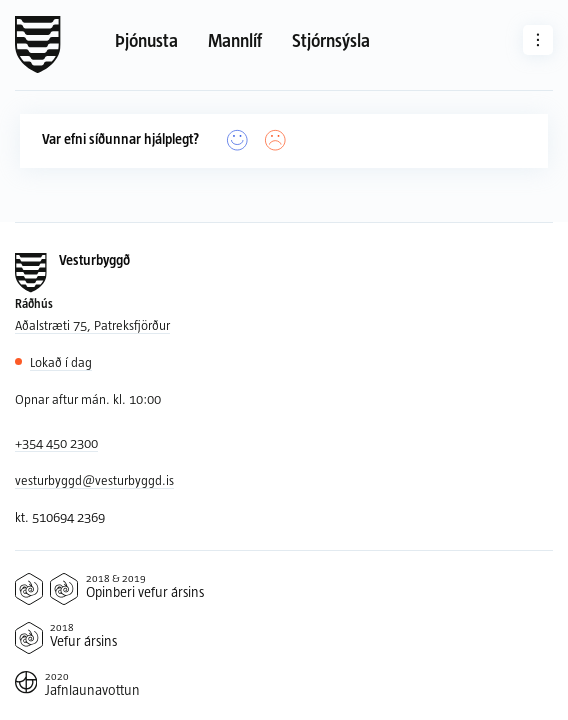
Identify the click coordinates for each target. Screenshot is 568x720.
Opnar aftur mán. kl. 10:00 (88, 399)
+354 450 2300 (56, 443)
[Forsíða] (38, 45)
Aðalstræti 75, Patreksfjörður (92, 325)
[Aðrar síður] (538, 40)
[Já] (237, 140)
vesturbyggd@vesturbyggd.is (94, 480)
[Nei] (275, 140)
